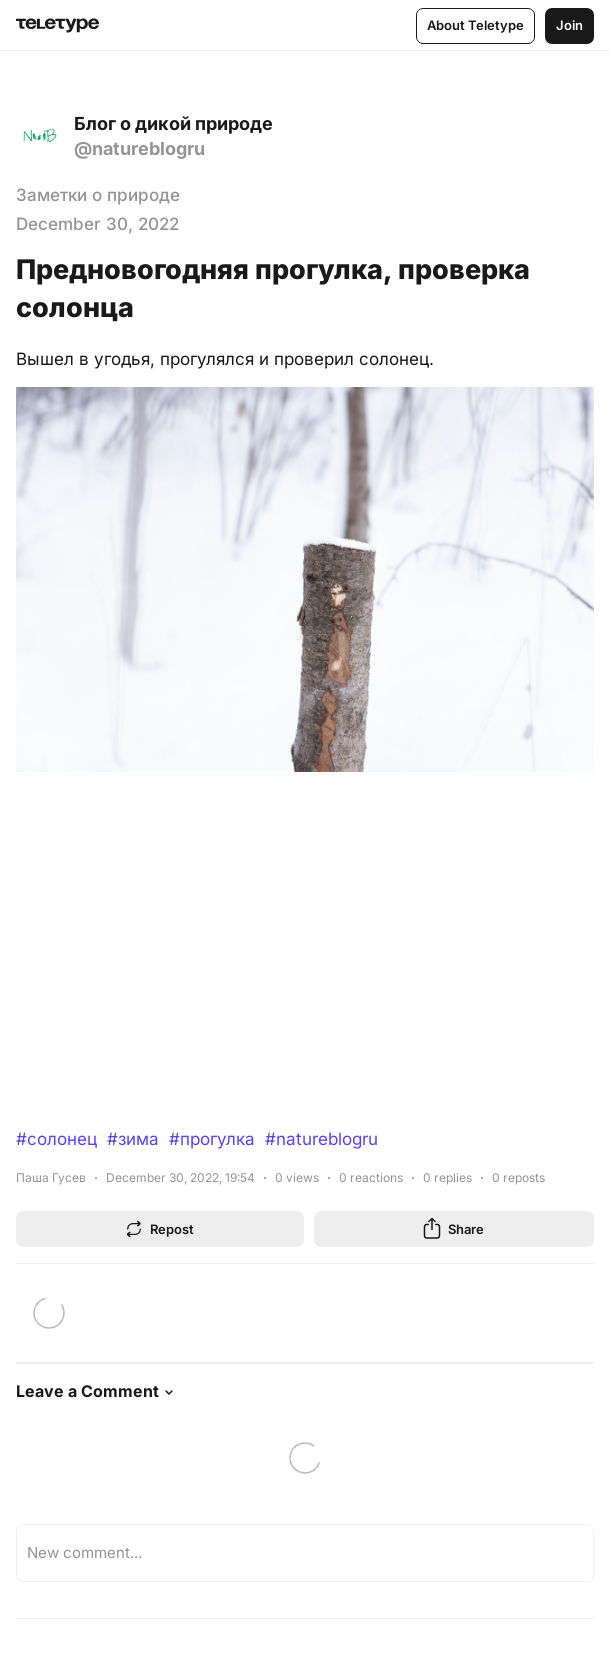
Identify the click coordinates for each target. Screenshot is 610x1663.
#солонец (56, 1139)
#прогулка (212, 1139)
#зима (133, 1139)
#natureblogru (321, 1139)
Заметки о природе (98, 195)
